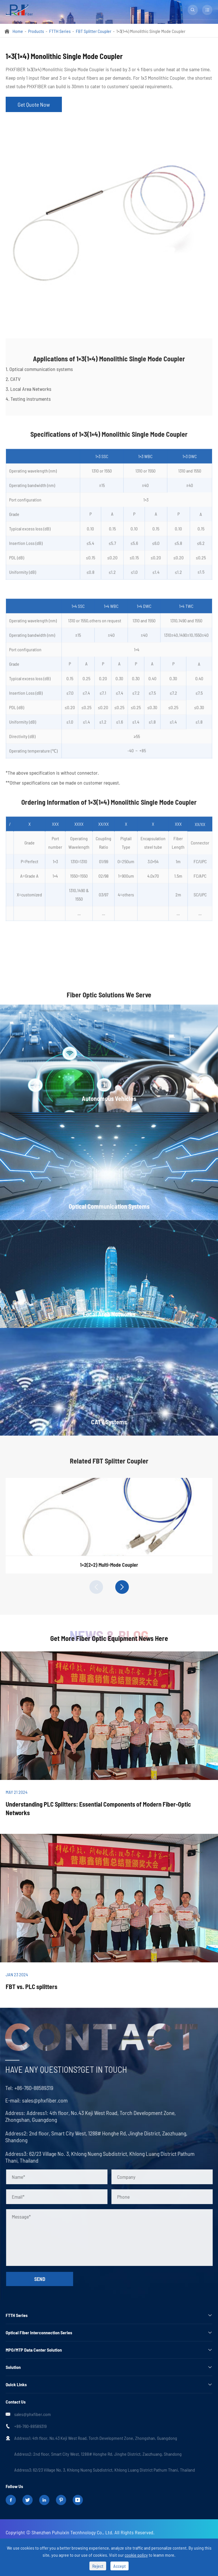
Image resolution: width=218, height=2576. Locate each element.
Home (17, 31)
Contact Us (16, 2401)
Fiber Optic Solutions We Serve (109, 999)
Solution (13, 2367)
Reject (97, 2566)
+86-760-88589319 (29, 2087)
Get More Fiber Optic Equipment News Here (109, 1638)
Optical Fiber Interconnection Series (39, 2332)
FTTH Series (60, 31)
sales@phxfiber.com (40, 2100)
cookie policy (136, 2555)
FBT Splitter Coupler (93, 31)
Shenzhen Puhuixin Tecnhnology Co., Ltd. (72, 2532)
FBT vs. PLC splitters (31, 1986)
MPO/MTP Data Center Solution (34, 2349)
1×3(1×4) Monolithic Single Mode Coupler (150, 31)
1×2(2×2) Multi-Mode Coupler (109, 1569)
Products (36, 31)
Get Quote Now (34, 104)
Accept (119, 2566)
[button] (96, 1587)
